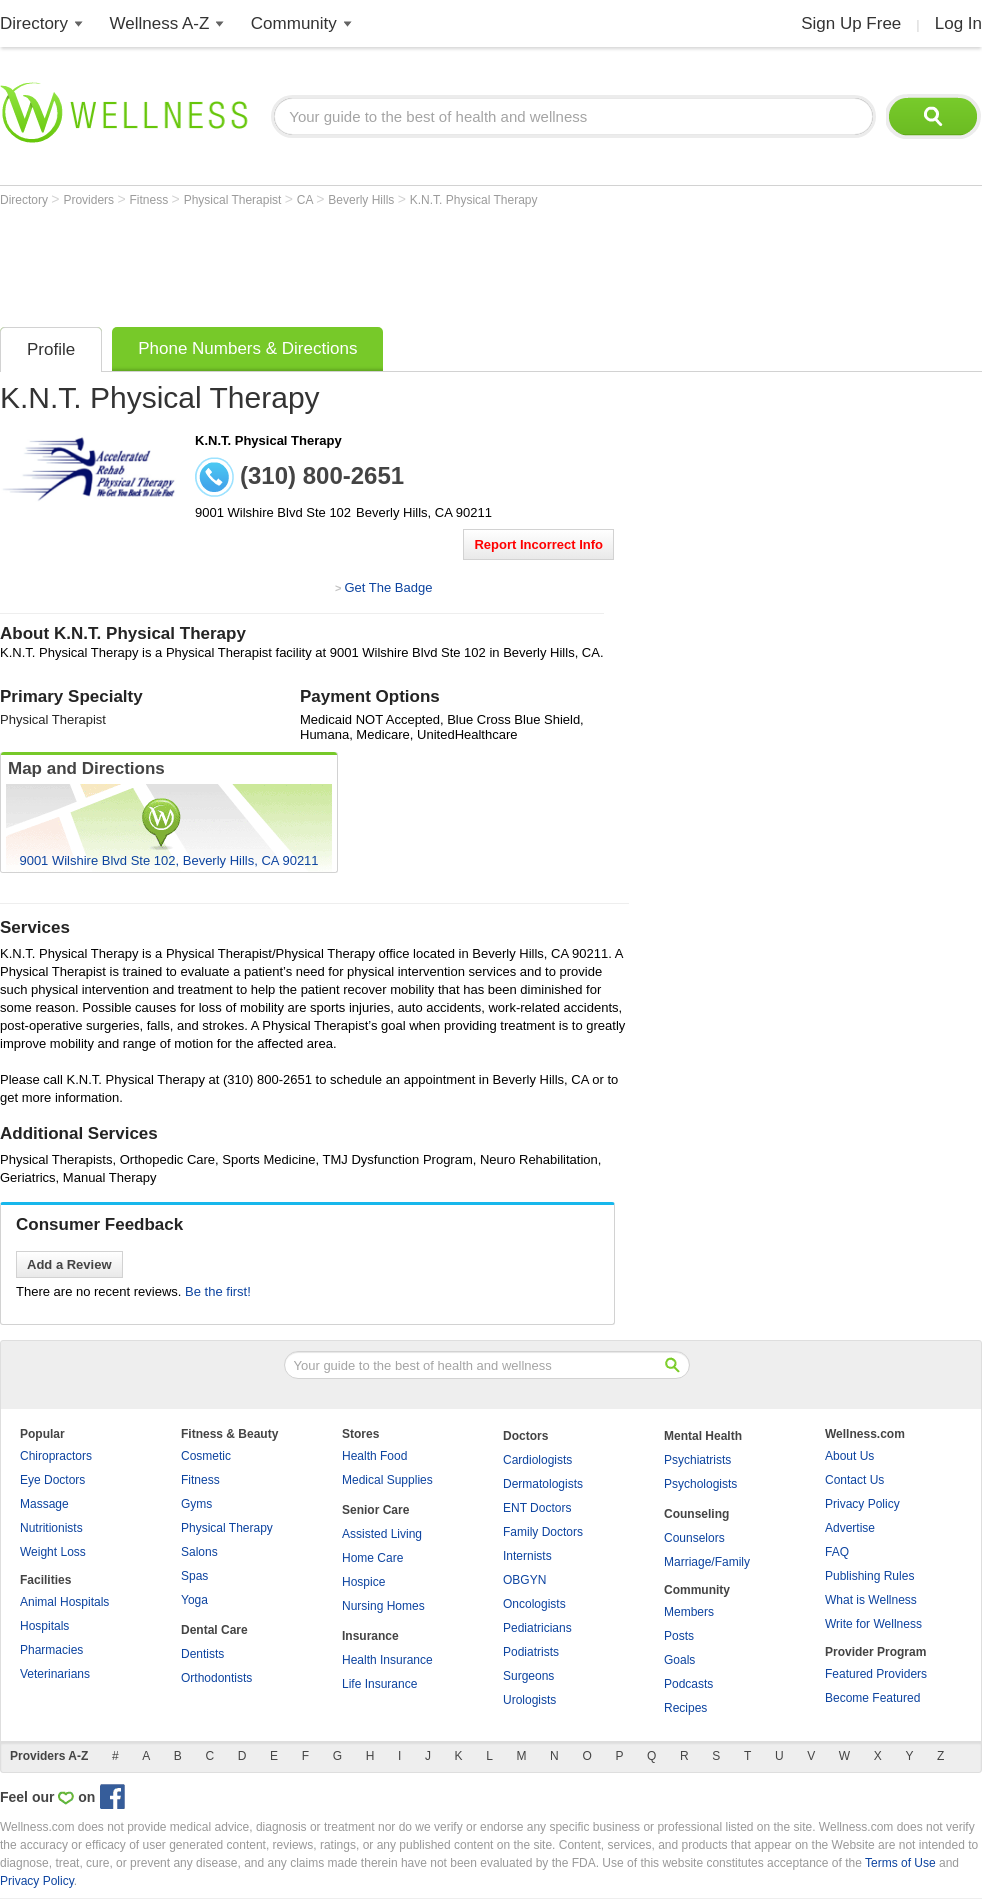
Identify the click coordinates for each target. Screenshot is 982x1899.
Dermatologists (543, 1484)
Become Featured (872, 1698)
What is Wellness (871, 1600)
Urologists (529, 1700)
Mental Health (703, 1436)
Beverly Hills (362, 200)
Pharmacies (51, 1650)
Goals (679, 1660)
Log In (958, 23)
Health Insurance (387, 1660)
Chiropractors (56, 1456)
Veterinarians (55, 1674)
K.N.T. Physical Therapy (474, 200)
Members (689, 1612)
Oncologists (534, 1604)
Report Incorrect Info (538, 544)
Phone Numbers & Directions (247, 348)
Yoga (194, 1600)
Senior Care (375, 1510)
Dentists (202, 1654)
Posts (679, 1636)
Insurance (370, 1636)
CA (306, 200)
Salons (199, 1552)
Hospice (363, 1582)
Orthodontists (216, 1678)
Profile (51, 349)
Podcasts (688, 1684)
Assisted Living (382, 1534)
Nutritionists (51, 1528)
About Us (849, 1456)
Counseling (696, 1514)
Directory (34, 23)
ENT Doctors (537, 1508)
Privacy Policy (862, 1504)
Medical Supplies (387, 1480)
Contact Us (854, 1480)
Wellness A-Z (160, 23)
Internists (527, 1556)
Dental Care (214, 1630)
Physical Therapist (234, 200)
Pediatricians (537, 1628)
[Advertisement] (364, 262)
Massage (44, 1504)
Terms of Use (900, 1863)
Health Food (374, 1456)
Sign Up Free (851, 23)
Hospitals (44, 1626)
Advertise (850, 1528)
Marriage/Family (707, 1562)
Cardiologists (537, 1460)
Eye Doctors (52, 1480)
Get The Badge (388, 587)
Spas (194, 1576)
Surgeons (528, 1676)
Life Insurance (379, 1684)
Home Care (372, 1558)
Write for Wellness (873, 1624)
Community (294, 23)
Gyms (196, 1504)
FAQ (837, 1552)
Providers (90, 200)
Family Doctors (543, 1532)
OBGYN (524, 1580)
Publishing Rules (869, 1576)
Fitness (151, 200)
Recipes (685, 1708)
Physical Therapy (227, 1528)
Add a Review (69, 1264)
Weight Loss (53, 1552)
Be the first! (218, 1291)
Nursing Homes (383, 1606)
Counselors (694, 1538)
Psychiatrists (697, 1460)
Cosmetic (206, 1456)
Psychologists (700, 1484)
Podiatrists (531, 1652)
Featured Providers (876, 1674)
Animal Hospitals (64, 1602)
